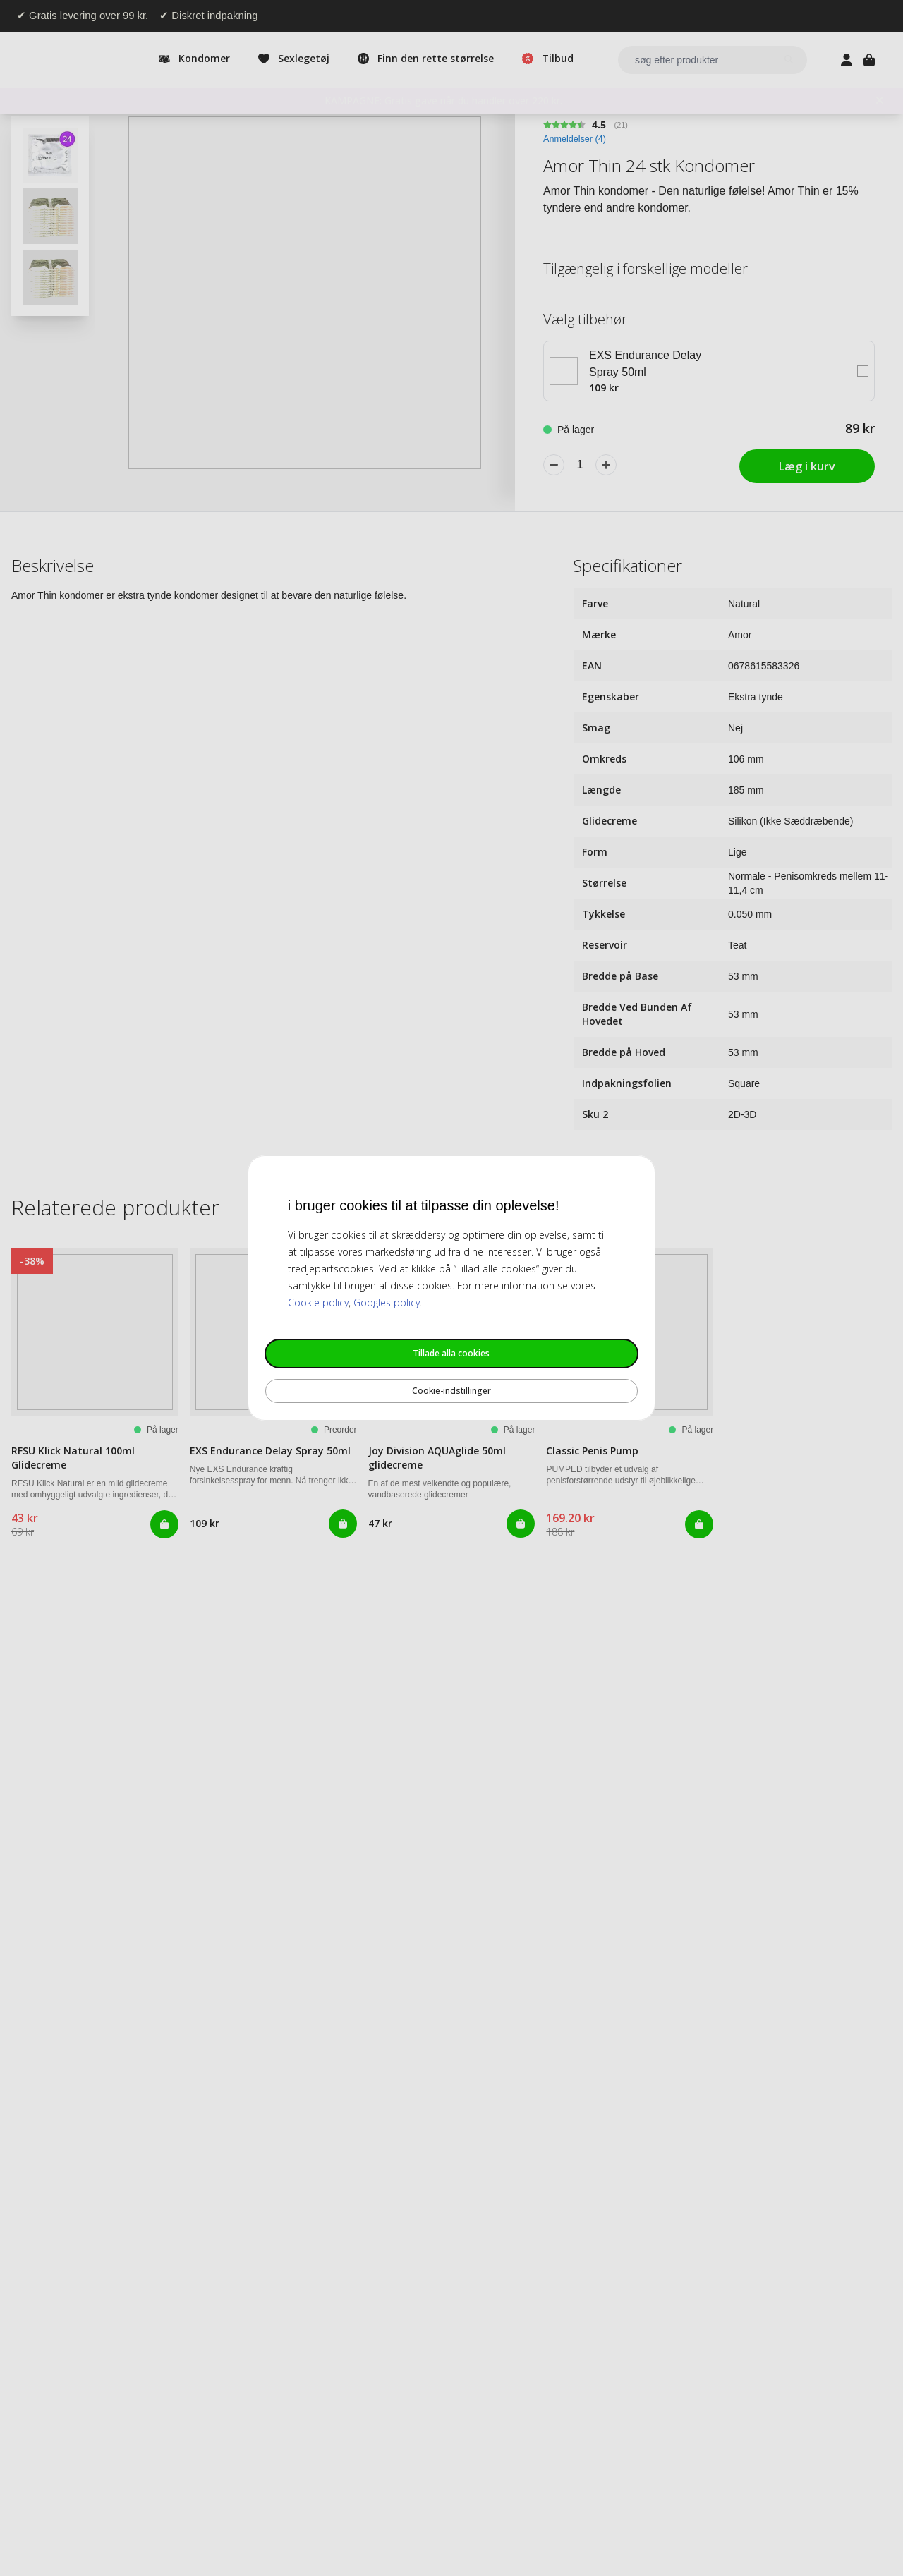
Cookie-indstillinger (451, 1391)
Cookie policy (318, 1302)
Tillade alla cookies (451, 1353)
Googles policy (386, 1302)
